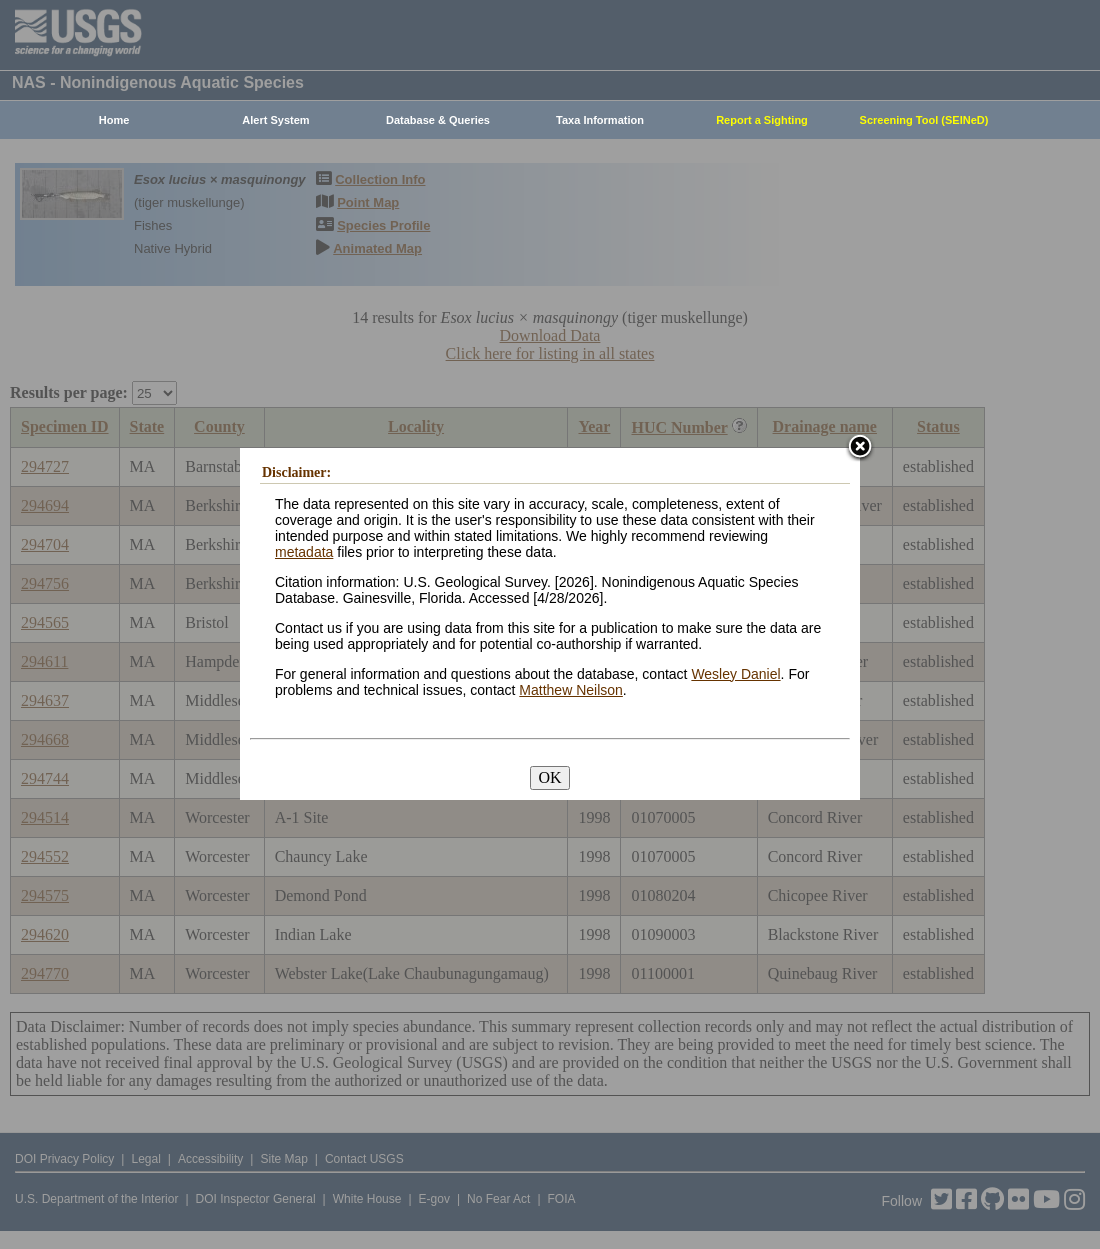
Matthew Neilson (571, 690)
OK (549, 777)
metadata (304, 552)
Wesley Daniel (735, 674)
